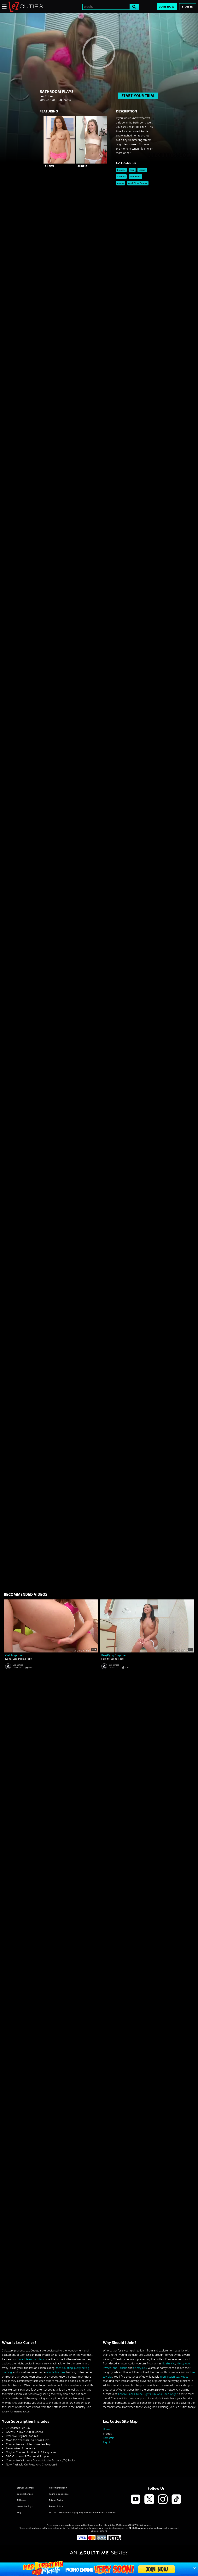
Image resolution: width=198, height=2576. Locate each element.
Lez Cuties (18, 1665)
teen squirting (64, 2368)
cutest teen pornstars (31, 2359)
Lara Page (18, 1659)
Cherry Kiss (140, 2368)
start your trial (138, 96)
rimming (7, 2372)
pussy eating (81, 2368)
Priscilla (123, 2368)
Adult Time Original (137, 183)
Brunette (121, 170)
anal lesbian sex (55, 2372)
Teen (132, 170)
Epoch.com (35, 2528)
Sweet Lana (110, 2368)
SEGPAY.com (136, 2528)
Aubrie (82, 166)
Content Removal (99, 2531)
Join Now (167, 6)
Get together (14, 1655)
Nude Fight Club (146, 2394)
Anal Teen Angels (167, 2394)
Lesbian (142, 170)
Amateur (121, 176)
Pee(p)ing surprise (113, 1655)
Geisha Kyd (168, 2363)
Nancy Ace (183, 2363)
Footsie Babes (126, 2394)
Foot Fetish (135, 176)
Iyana (8, 1659)
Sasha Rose (117, 1659)
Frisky (28, 1659)
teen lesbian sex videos (174, 2376)
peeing (120, 183)
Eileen (49, 166)
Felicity (105, 1659)
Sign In (187, 6)
